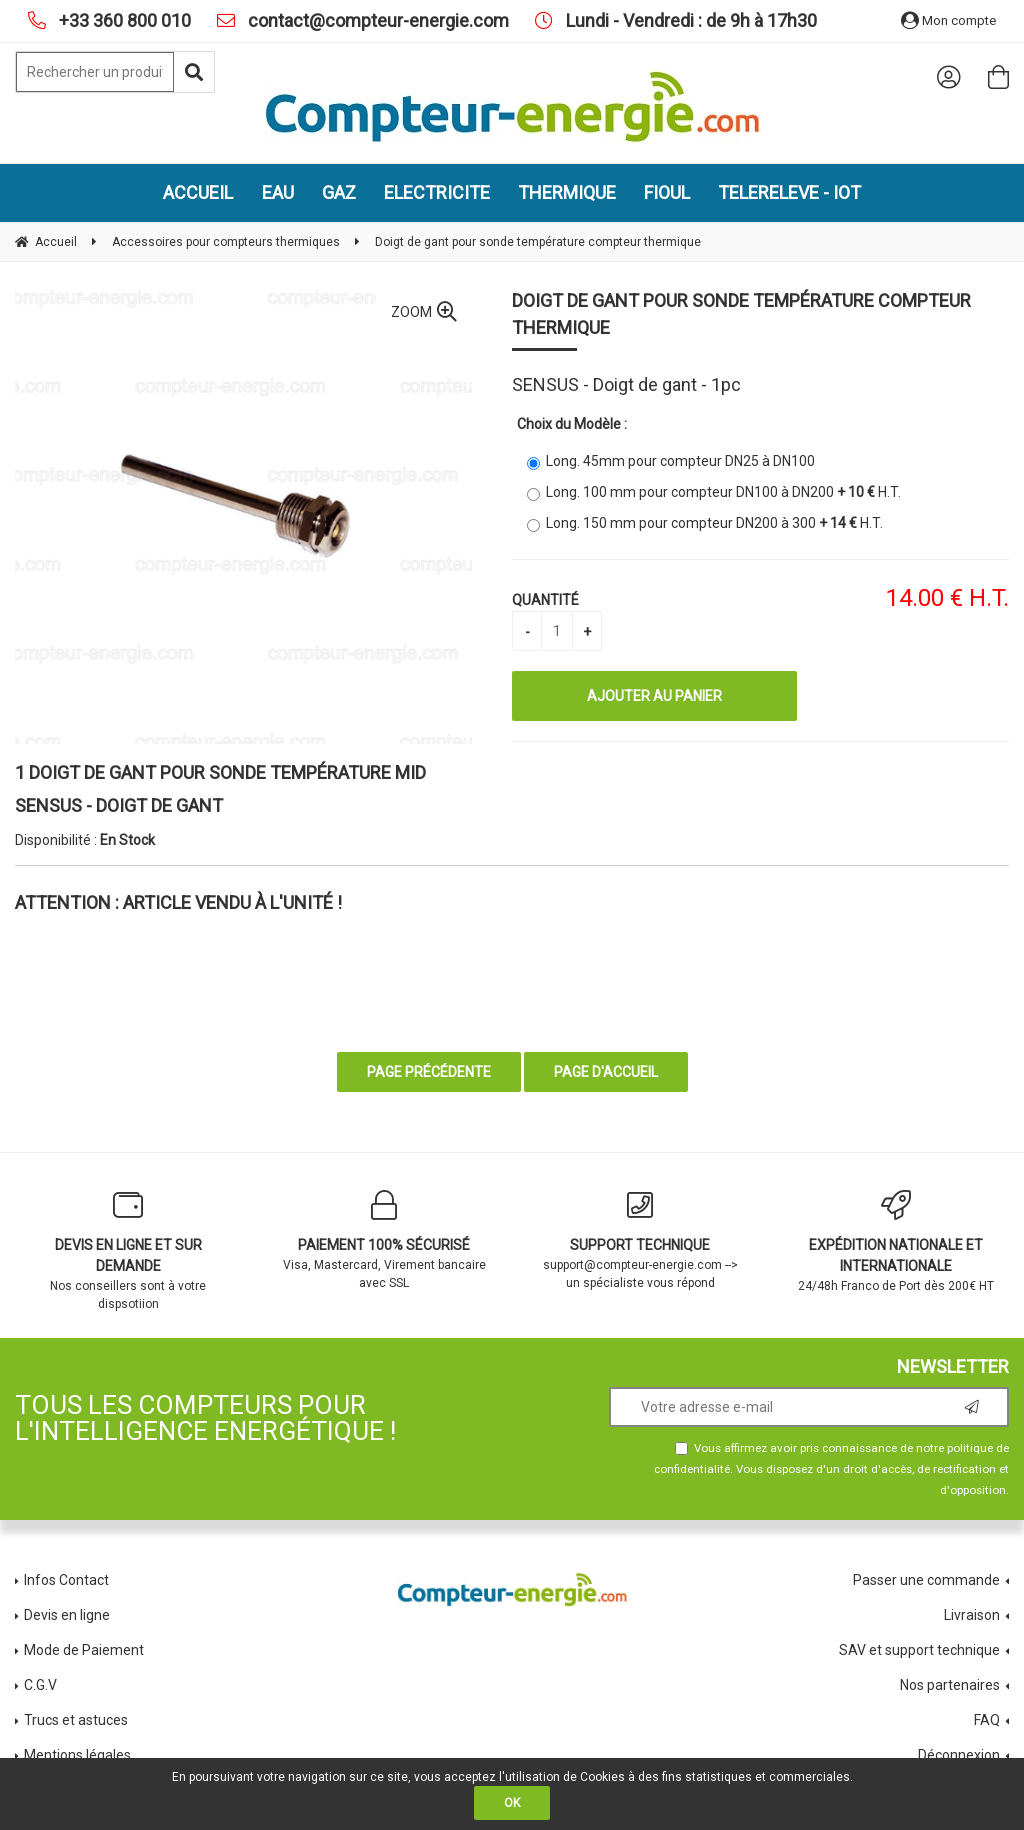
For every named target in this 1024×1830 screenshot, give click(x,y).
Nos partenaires (950, 1685)
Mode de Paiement (84, 1650)
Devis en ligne (67, 1615)
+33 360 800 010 (123, 20)
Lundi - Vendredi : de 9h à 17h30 (689, 20)
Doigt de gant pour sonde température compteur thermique (741, 314)
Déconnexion (959, 1755)
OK (512, 1803)
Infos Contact (66, 1580)
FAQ (987, 1720)
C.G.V (40, 1685)
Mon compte (948, 20)
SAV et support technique (919, 1650)
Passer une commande (926, 1580)
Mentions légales (77, 1755)
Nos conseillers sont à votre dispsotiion (128, 1250)
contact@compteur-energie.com (376, 20)
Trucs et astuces (77, 1720)
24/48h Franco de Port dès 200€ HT (896, 1241)
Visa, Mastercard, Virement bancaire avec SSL (384, 1240)
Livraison (972, 1615)
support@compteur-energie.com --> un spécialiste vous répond (640, 1240)
